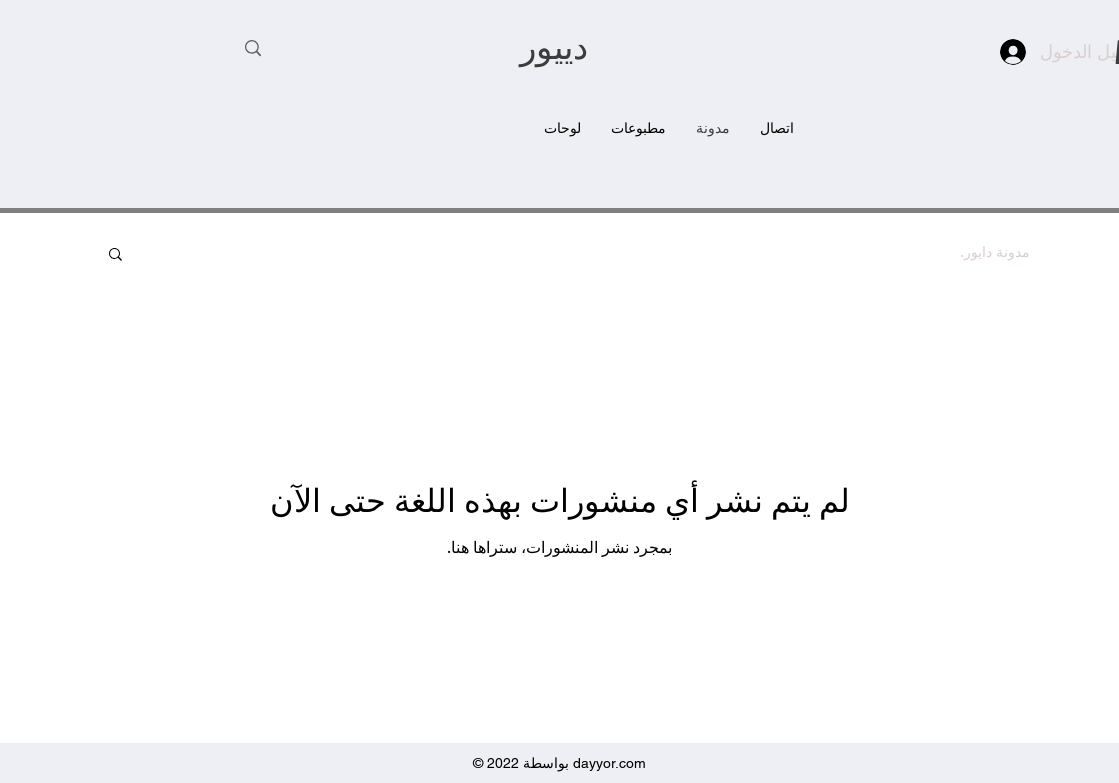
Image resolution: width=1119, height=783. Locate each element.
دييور (554, 51)
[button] (115, 255)
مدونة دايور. (995, 252)
